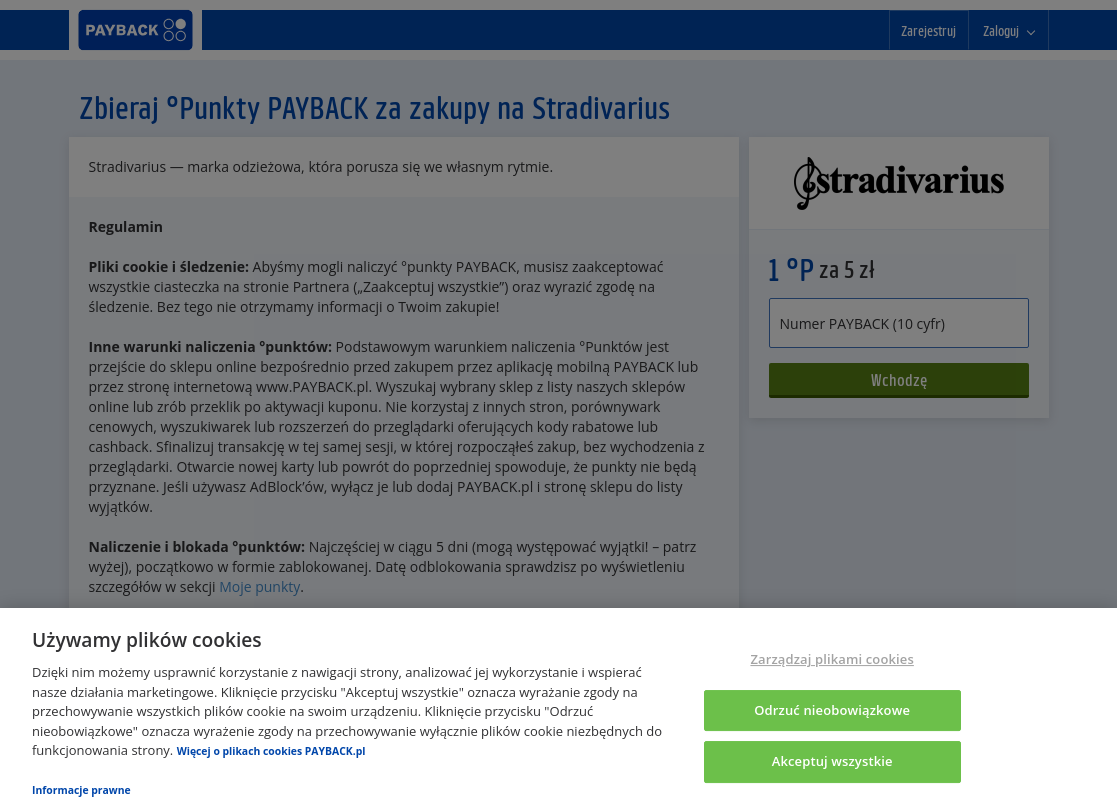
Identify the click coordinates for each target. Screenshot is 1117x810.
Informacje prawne (81, 790)
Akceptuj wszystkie (832, 762)
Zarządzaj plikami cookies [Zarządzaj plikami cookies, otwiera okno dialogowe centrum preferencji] (831, 659)
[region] (558, 709)
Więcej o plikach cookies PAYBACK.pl (271, 751)
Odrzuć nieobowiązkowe (832, 710)
